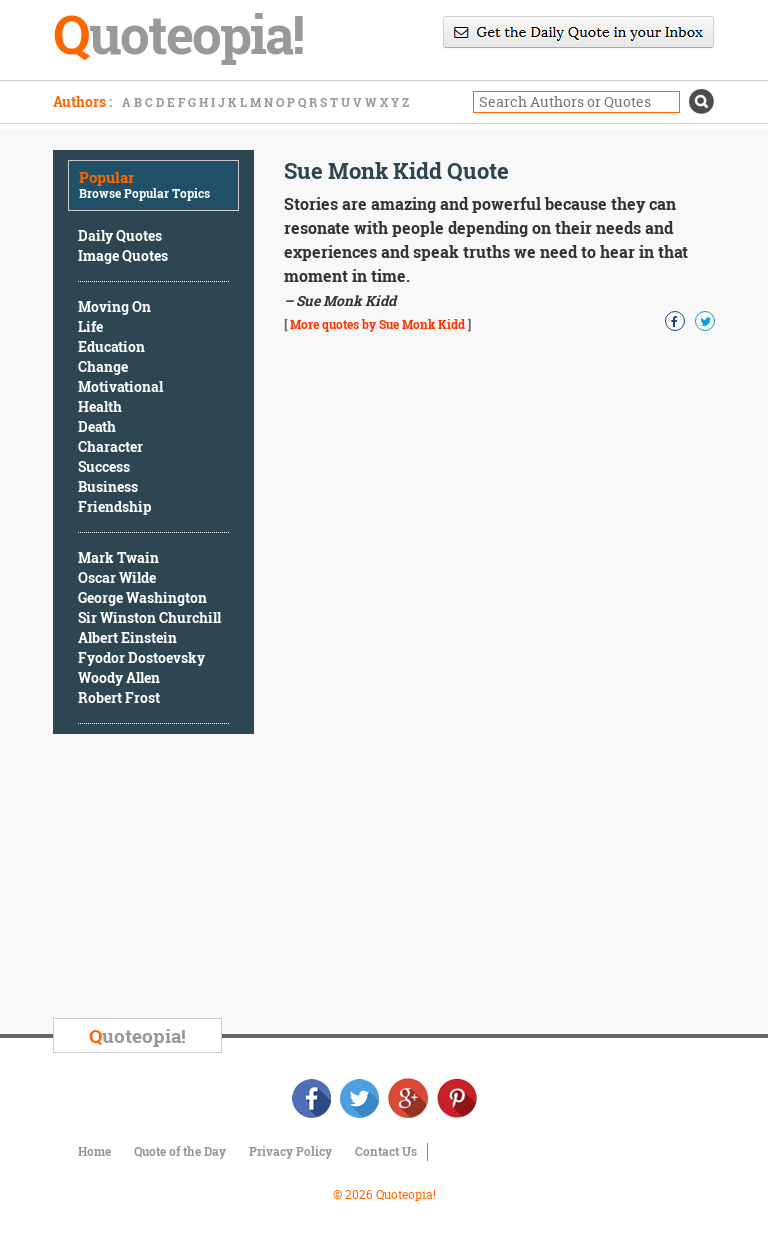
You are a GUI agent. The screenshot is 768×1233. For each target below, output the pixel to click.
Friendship (114, 506)
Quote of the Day (180, 1151)
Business (108, 486)
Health (100, 406)
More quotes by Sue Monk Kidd (377, 324)
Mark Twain (118, 557)
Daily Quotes (120, 235)
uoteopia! (137, 1035)
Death (97, 426)
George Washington (142, 597)
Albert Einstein (127, 637)
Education (111, 346)
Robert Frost (119, 697)
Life (90, 326)
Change (103, 366)
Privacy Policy (290, 1151)
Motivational (120, 386)
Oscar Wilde (117, 577)
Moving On (114, 306)
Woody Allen (119, 677)
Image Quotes (123, 255)
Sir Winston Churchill (149, 617)
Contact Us (386, 1151)
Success (104, 466)
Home (94, 1151)
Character (110, 446)
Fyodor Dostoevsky (141, 657)
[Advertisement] (203, 879)
